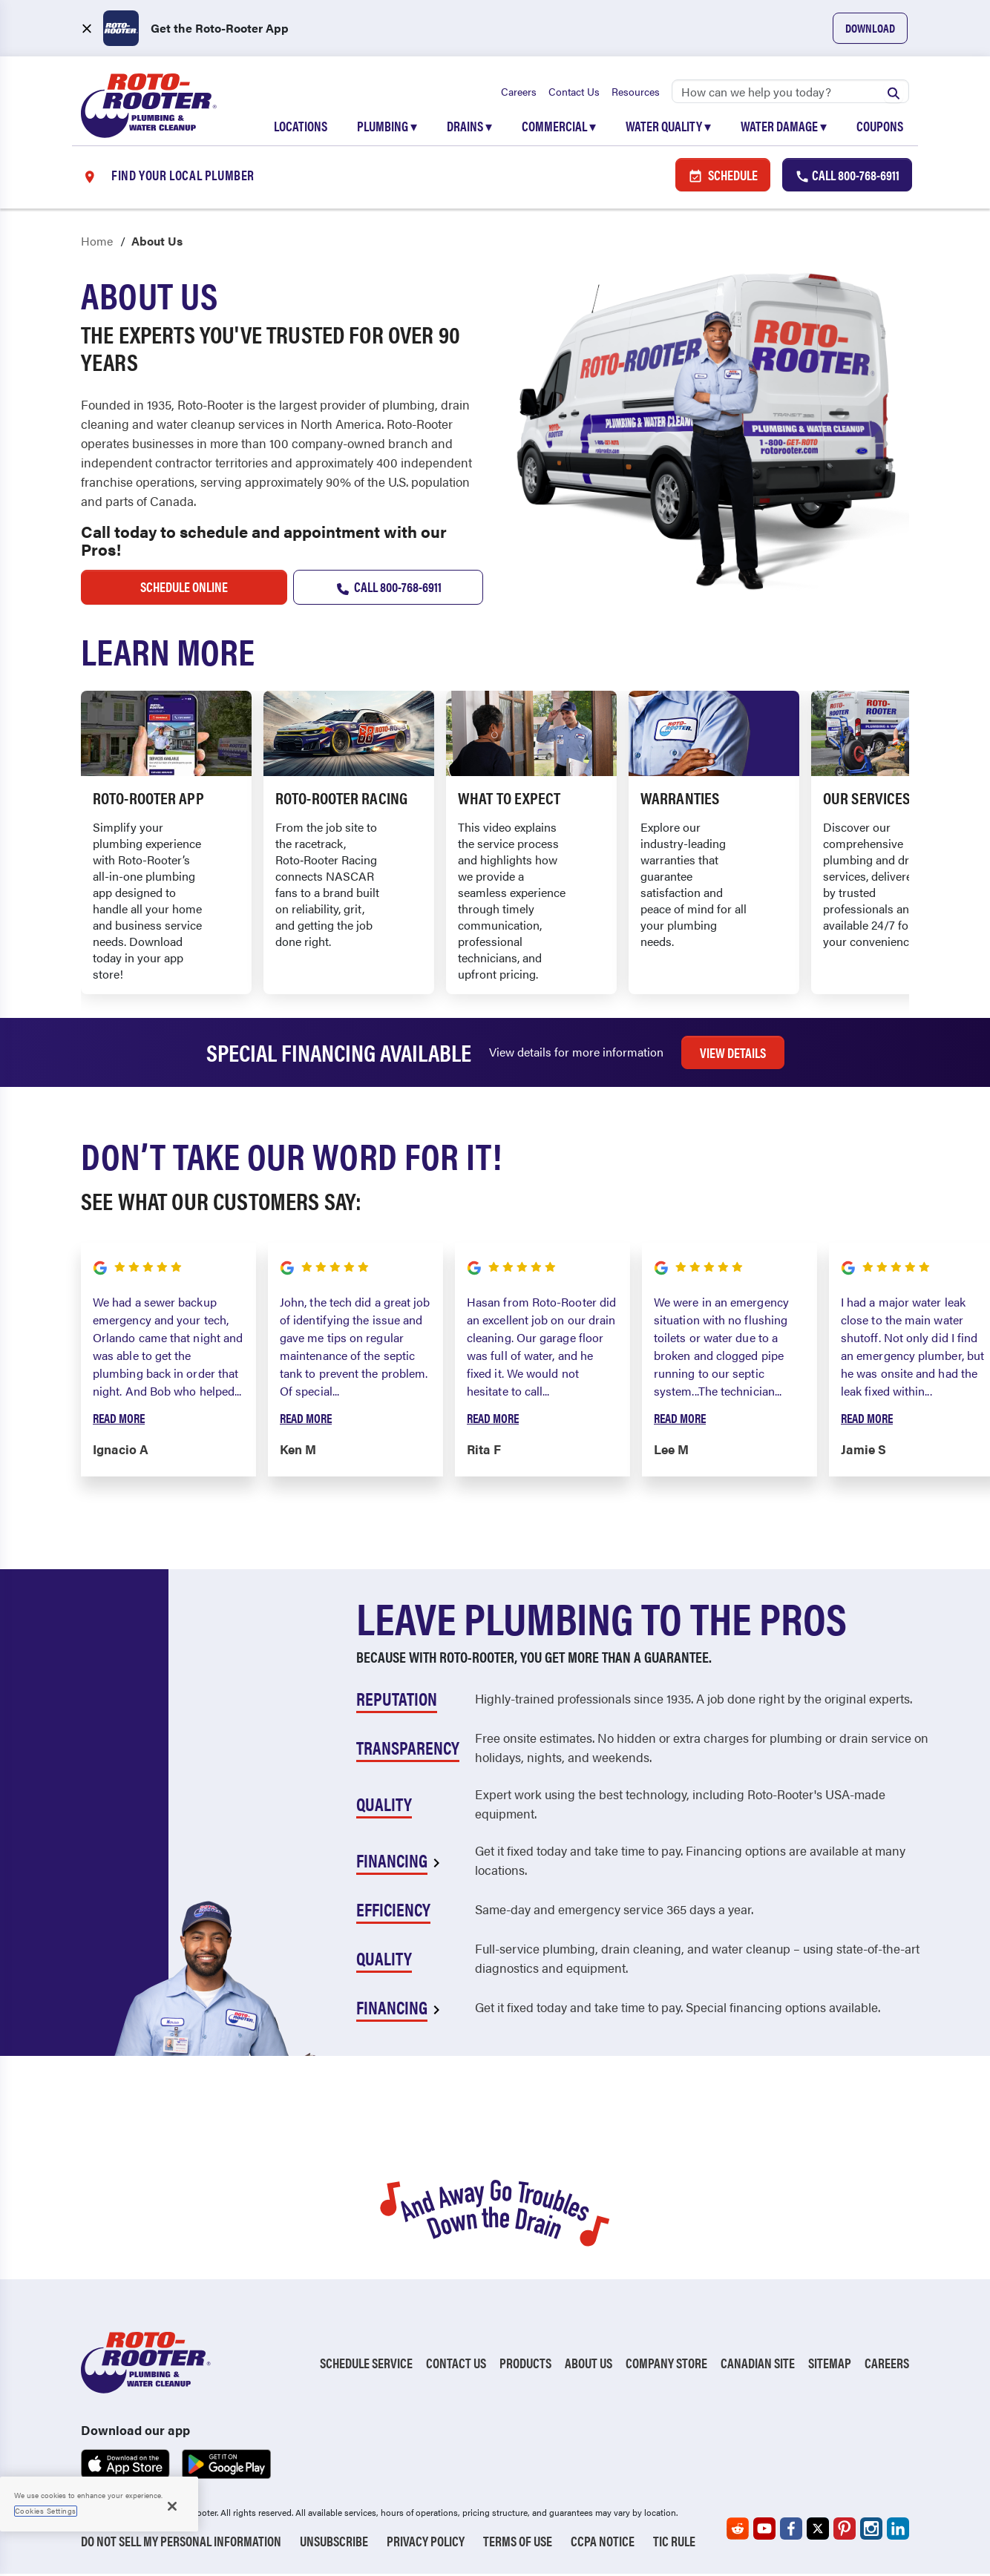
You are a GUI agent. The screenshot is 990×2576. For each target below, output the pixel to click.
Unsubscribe (334, 2543)
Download (870, 27)
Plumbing (387, 127)
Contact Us (574, 92)
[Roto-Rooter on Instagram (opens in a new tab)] (871, 2531)
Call (847, 176)
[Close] (172, 2506)
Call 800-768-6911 (388, 589)
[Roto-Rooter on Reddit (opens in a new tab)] (738, 2531)
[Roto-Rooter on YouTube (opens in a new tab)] (764, 2531)
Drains (469, 127)
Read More (119, 1419)
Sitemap (829, 2365)
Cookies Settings (45, 2511)
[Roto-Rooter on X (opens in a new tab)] (818, 2531)
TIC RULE (674, 2543)
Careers (519, 92)
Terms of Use (517, 2543)
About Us (588, 2365)
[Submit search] (893, 93)
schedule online (184, 588)
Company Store (666, 2365)
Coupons (879, 127)
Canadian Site (758, 2365)
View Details (733, 1054)
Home (97, 243)
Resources (636, 92)
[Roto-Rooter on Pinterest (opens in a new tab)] (844, 2531)
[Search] (790, 93)
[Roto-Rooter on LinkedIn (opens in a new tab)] (898, 2531)
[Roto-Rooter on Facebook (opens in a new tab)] (791, 2531)
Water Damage (784, 127)
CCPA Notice (603, 2543)
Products (525, 2365)
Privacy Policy (426, 2543)
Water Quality (668, 127)
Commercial (559, 127)
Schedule (723, 176)
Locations (300, 127)
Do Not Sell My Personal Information (181, 2543)
